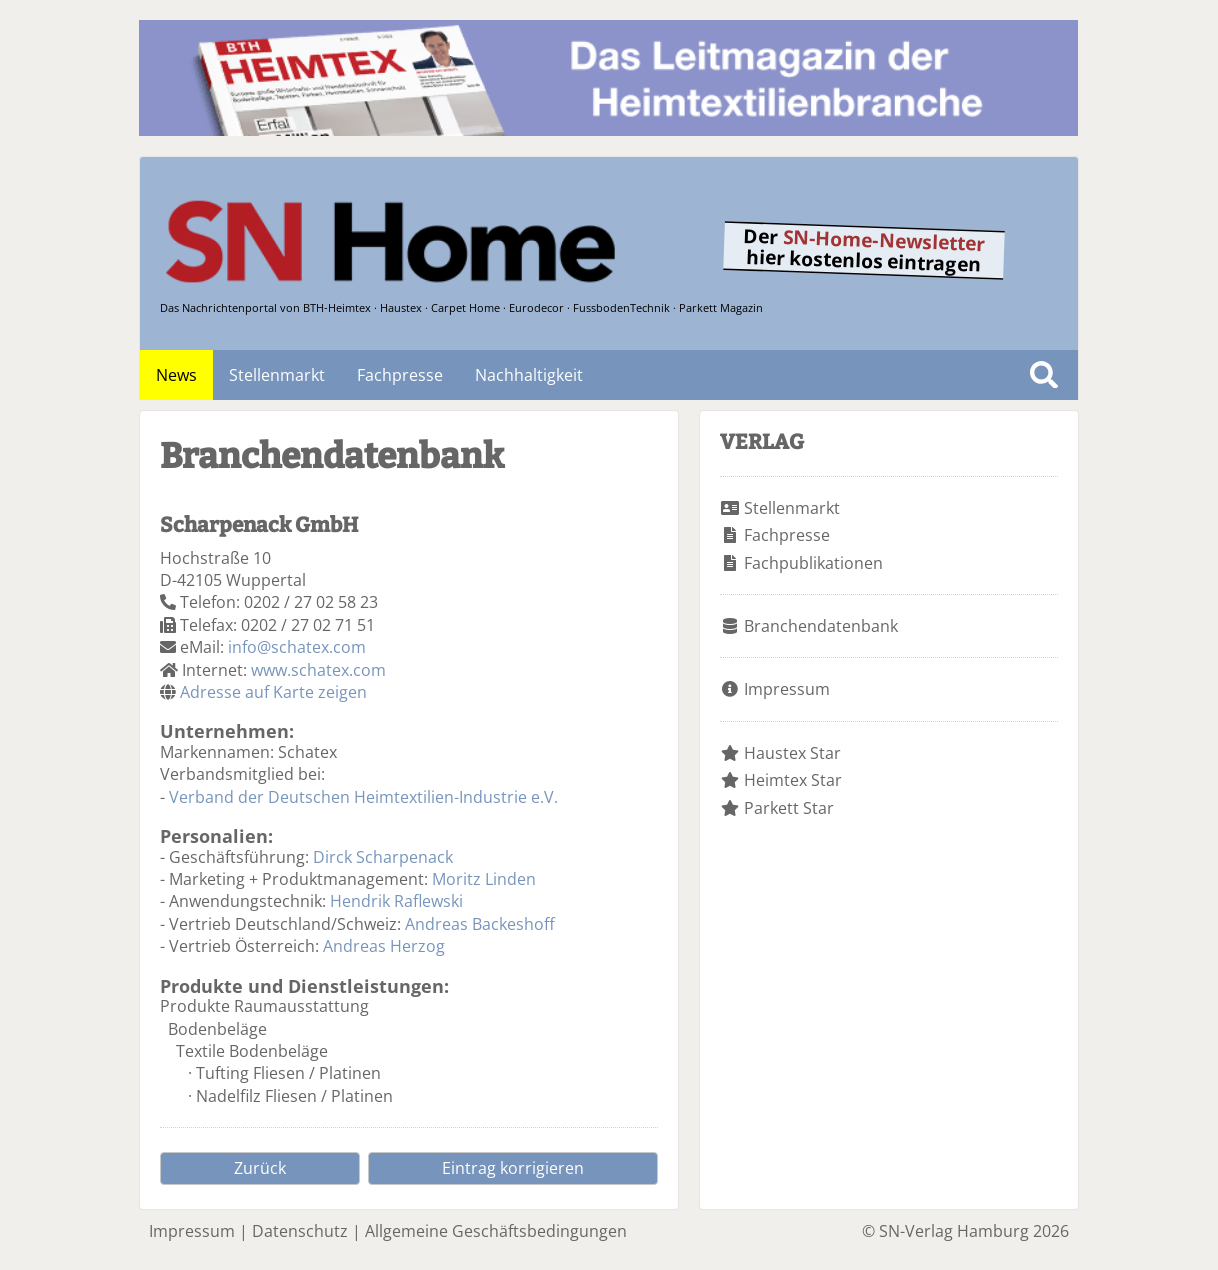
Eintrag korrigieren (513, 1168)
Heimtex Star (793, 780)
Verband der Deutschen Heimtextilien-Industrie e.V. (363, 797)
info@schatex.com (297, 647)
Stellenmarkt (277, 375)
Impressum (787, 689)
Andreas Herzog (384, 946)
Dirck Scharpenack (383, 857)
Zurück (260, 1168)
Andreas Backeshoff (480, 924)
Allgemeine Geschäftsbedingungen (496, 1231)
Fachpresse (400, 375)
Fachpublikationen (813, 563)
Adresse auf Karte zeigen (273, 692)
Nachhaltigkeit (529, 375)
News (176, 375)
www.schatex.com (318, 670)
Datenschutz (300, 1231)
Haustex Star (792, 753)
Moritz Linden (484, 879)
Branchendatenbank (821, 626)
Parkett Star (789, 808)
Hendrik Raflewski (396, 901)
